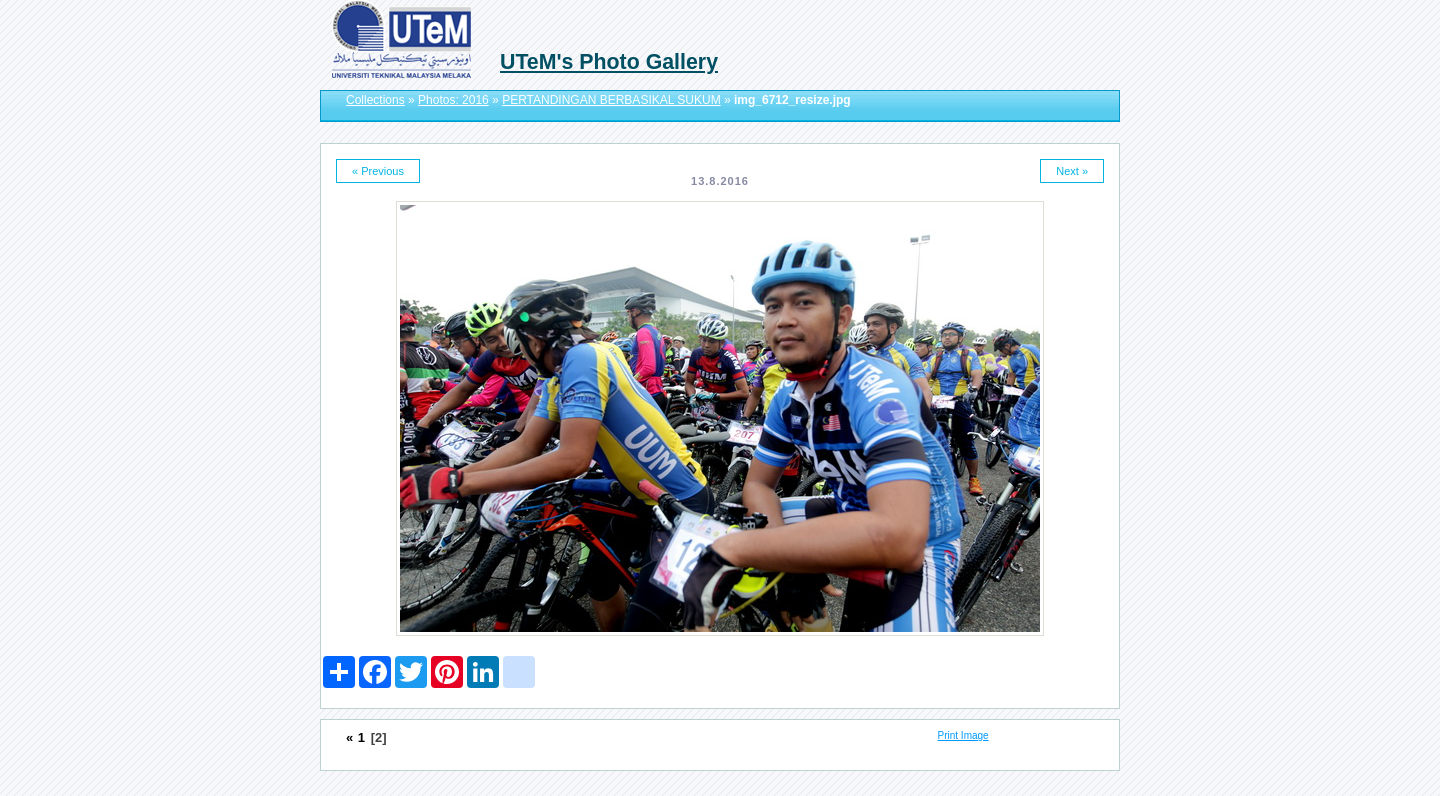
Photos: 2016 (453, 100)
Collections (375, 100)
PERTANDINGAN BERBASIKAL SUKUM (611, 100)
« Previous (378, 171)
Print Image (963, 735)
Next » (1072, 171)
